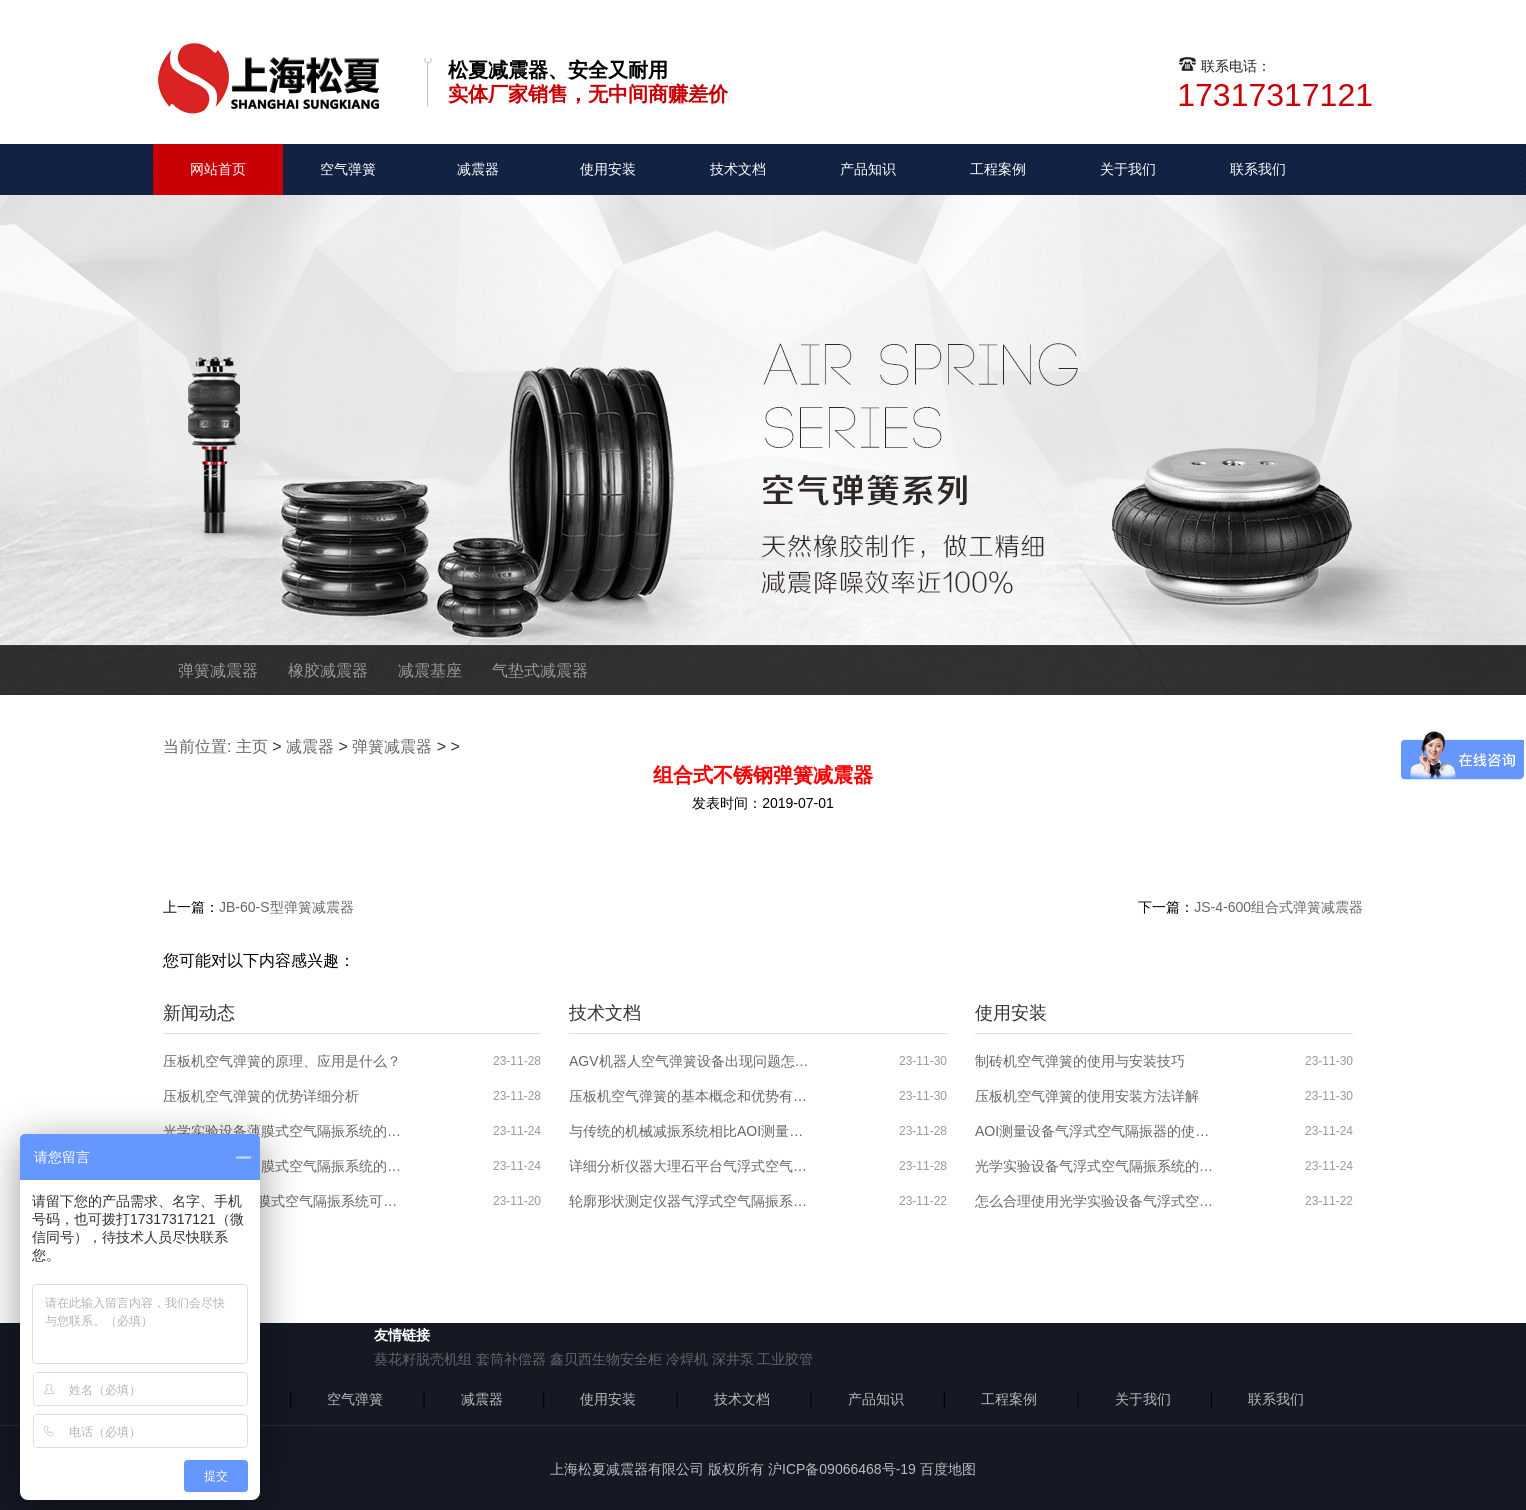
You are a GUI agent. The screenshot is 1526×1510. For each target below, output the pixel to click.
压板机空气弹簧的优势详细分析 (261, 1096)
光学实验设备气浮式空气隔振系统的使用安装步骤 (1095, 1166)
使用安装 (608, 169)
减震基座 (430, 670)
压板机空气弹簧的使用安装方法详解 (1087, 1096)
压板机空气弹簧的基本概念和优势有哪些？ (689, 1096)
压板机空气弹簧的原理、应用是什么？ (282, 1061)
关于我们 (1128, 169)
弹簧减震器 (218, 670)
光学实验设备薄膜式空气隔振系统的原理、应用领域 (283, 1166)
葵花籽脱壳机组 (423, 1359)
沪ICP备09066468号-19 (842, 1469)
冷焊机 (687, 1359)
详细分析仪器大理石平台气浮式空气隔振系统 (689, 1166)
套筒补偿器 (511, 1359)
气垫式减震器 (540, 670)
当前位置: (197, 746)
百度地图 (948, 1469)
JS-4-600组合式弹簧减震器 (1278, 907)
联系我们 (1258, 169)
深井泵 (733, 1359)
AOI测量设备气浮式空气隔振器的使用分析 (1095, 1131)
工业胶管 (785, 1359)
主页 (252, 746)
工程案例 (998, 169)
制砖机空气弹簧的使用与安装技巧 (1080, 1061)
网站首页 (218, 169)
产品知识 (868, 169)
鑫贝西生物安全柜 (606, 1359)
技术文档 (738, 169)
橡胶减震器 (328, 670)
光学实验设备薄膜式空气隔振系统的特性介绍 (283, 1131)
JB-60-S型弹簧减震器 (286, 907)
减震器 (478, 169)
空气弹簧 (348, 169)
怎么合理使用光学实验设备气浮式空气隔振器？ (1095, 1201)
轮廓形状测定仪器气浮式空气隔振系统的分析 (689, 1201)
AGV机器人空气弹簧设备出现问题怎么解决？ (689, 1061)
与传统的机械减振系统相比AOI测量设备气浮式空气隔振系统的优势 (689, 1131)
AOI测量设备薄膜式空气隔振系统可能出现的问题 (283, 1201)
